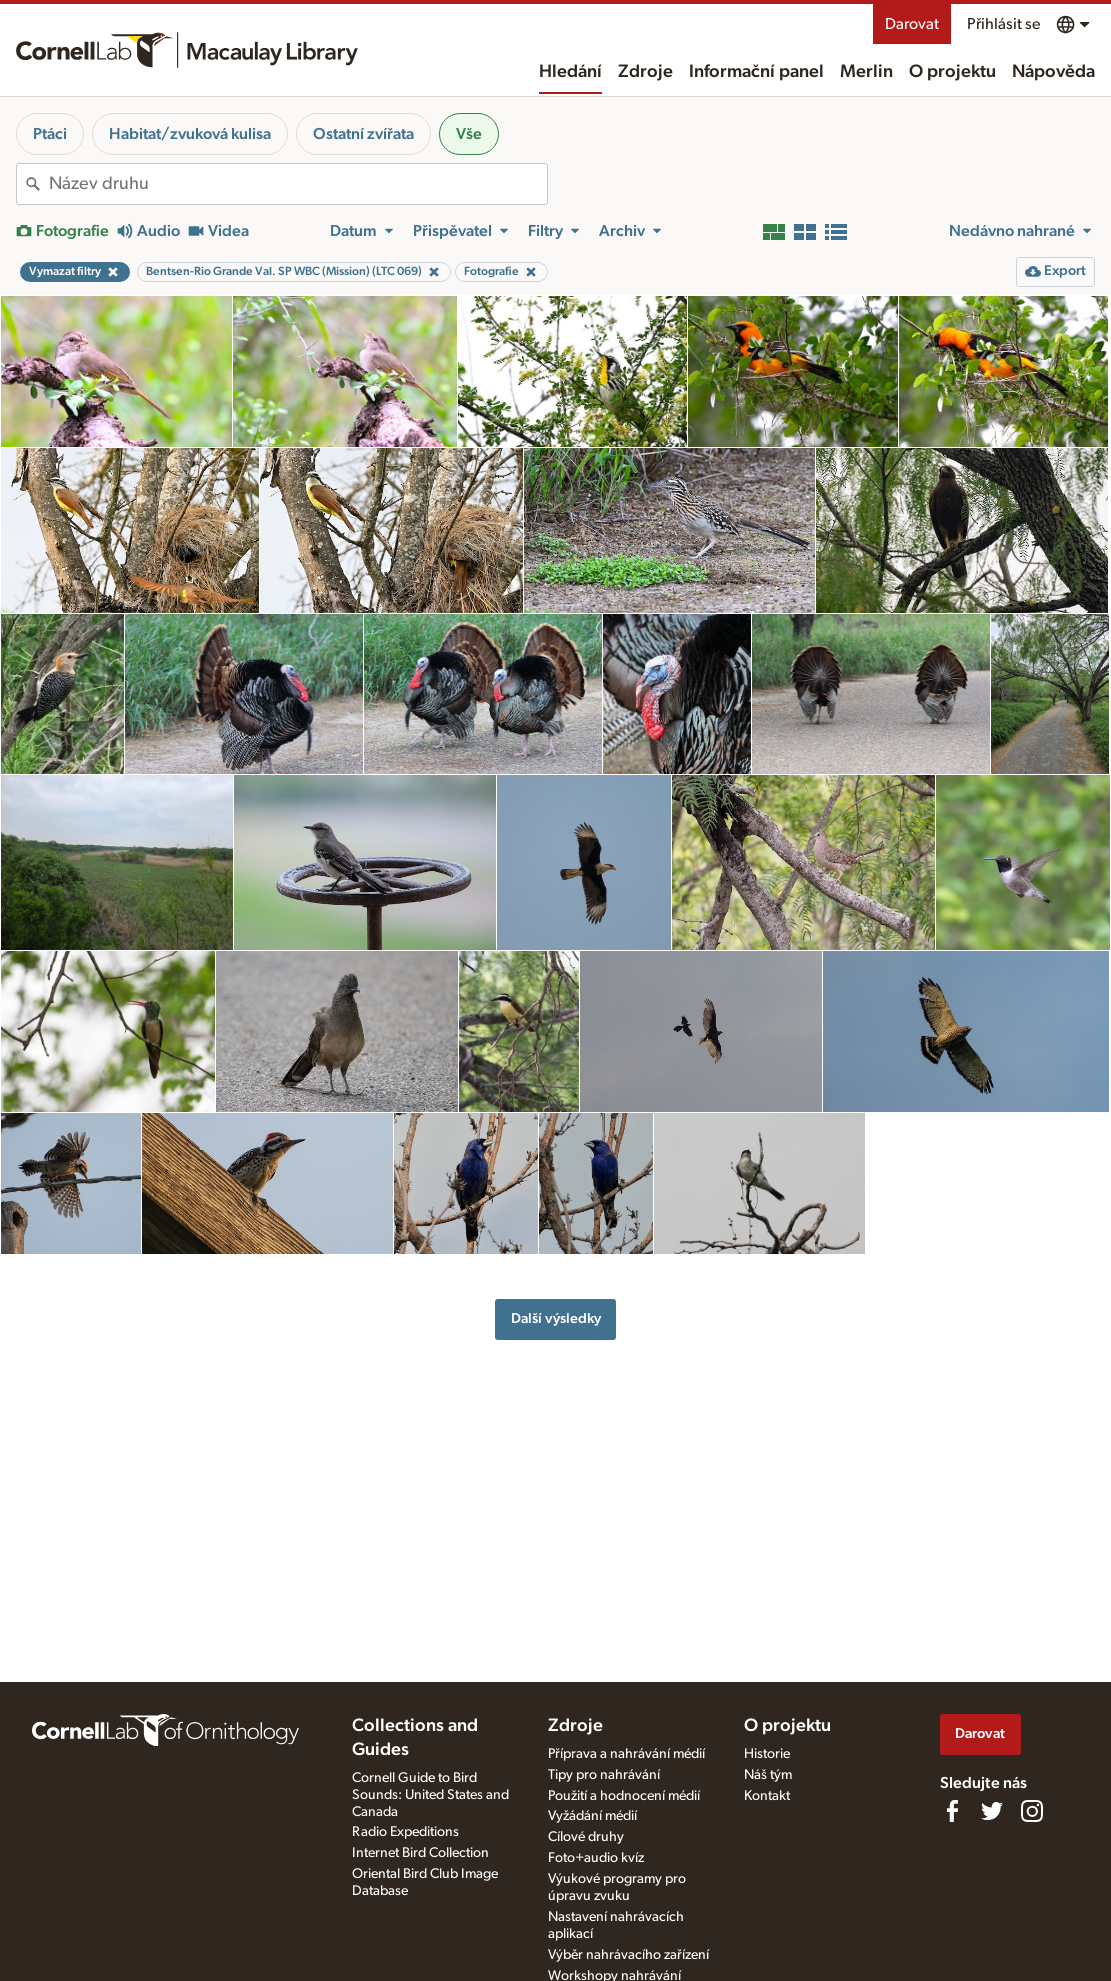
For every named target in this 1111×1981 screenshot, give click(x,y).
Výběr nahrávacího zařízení (628, 1955)
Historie (767, 1754)
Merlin (866, 72)
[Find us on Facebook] (952, 1811)
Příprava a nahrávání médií (626, 1754)
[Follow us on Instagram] (1032, 1811)
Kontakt (767, 1796)
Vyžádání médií (592, 1816)
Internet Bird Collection (420, 1853)
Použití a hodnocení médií (624, 1796)
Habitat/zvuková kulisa (190, 134)
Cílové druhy (586, 1837)
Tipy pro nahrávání (604, 1775)
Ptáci (50, 134)
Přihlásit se (1003, 24)
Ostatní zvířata (363, 134)
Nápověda (1053, 72)
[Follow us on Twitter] (992, 1811)
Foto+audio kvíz (596, 1858)
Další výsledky (556, 1318)
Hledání (570, 72)
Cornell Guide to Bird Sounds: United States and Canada (430, 1795)
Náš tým (768, 1775)
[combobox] (298, 184)
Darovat (912, 24)
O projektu (952, 72)
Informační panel (756, 72)
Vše (469, 134)
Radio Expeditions (405, 1832)
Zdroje (645, 72)
